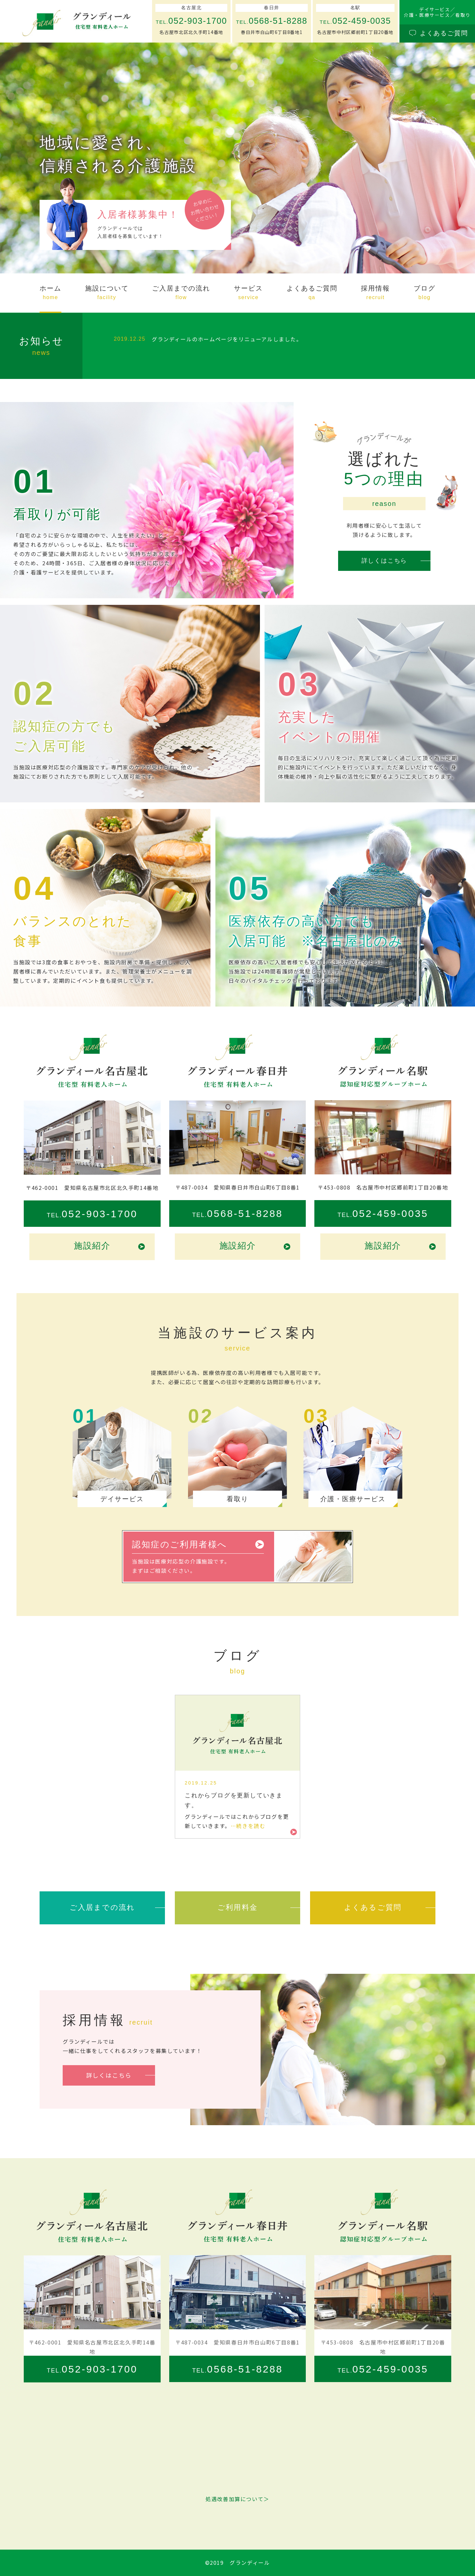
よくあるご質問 (372, 1907)
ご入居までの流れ (102, 1907)
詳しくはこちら (384, 560)
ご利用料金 (237, 1907)
